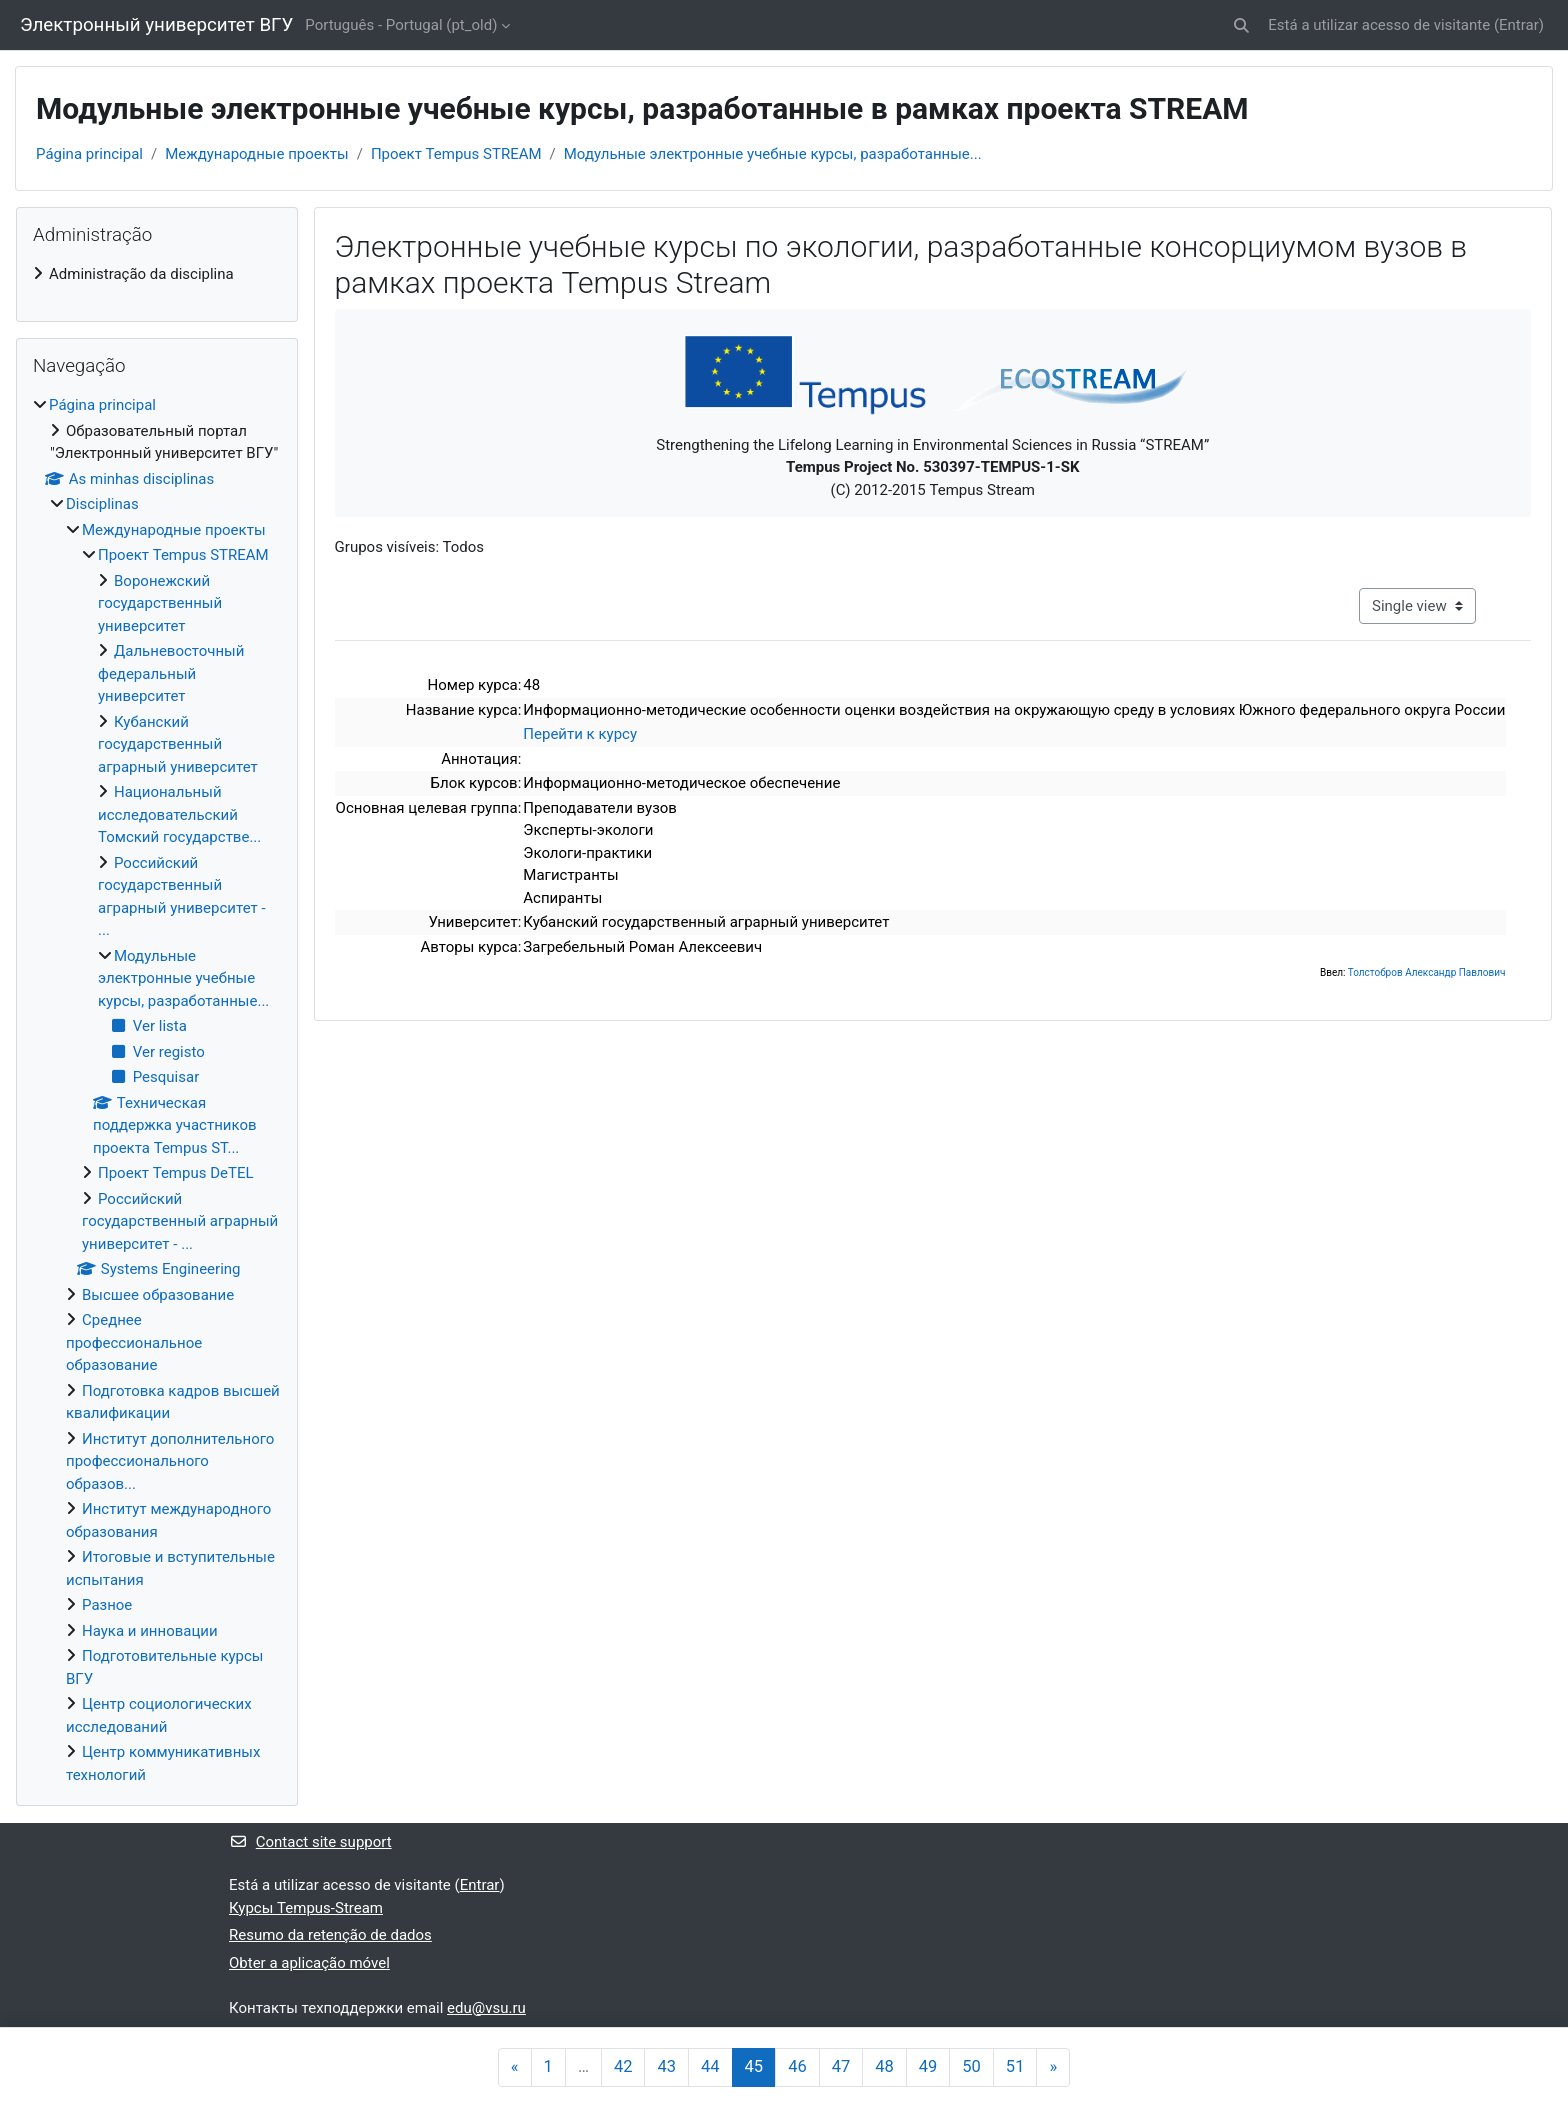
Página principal (89, 154)
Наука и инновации (150, 1631)
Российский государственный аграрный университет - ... (180, 1221)
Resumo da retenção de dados (330, 1935)
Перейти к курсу (580, 734)
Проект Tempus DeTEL (176, 1173)
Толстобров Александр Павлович (1427, 972)
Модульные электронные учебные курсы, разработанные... (773, 154)
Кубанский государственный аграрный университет (178, 744)
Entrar (1519, 25)
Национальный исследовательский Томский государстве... (179, 814)
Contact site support (310, 1842)
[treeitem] (157, 274)
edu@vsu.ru (486, 2008)
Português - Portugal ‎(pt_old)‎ (401, 25)
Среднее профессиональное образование (134, 1342)
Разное (107, 1605)
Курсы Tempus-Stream (306, 1908)
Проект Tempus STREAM (456, 154)
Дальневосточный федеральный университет (171, 673)
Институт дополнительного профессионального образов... (170, 1461)
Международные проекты (257, 154)
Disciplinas (102, 504)
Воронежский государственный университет (160, 603)
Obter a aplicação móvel (309, 1963)
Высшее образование (158, 1295)
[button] (1242, 25)
